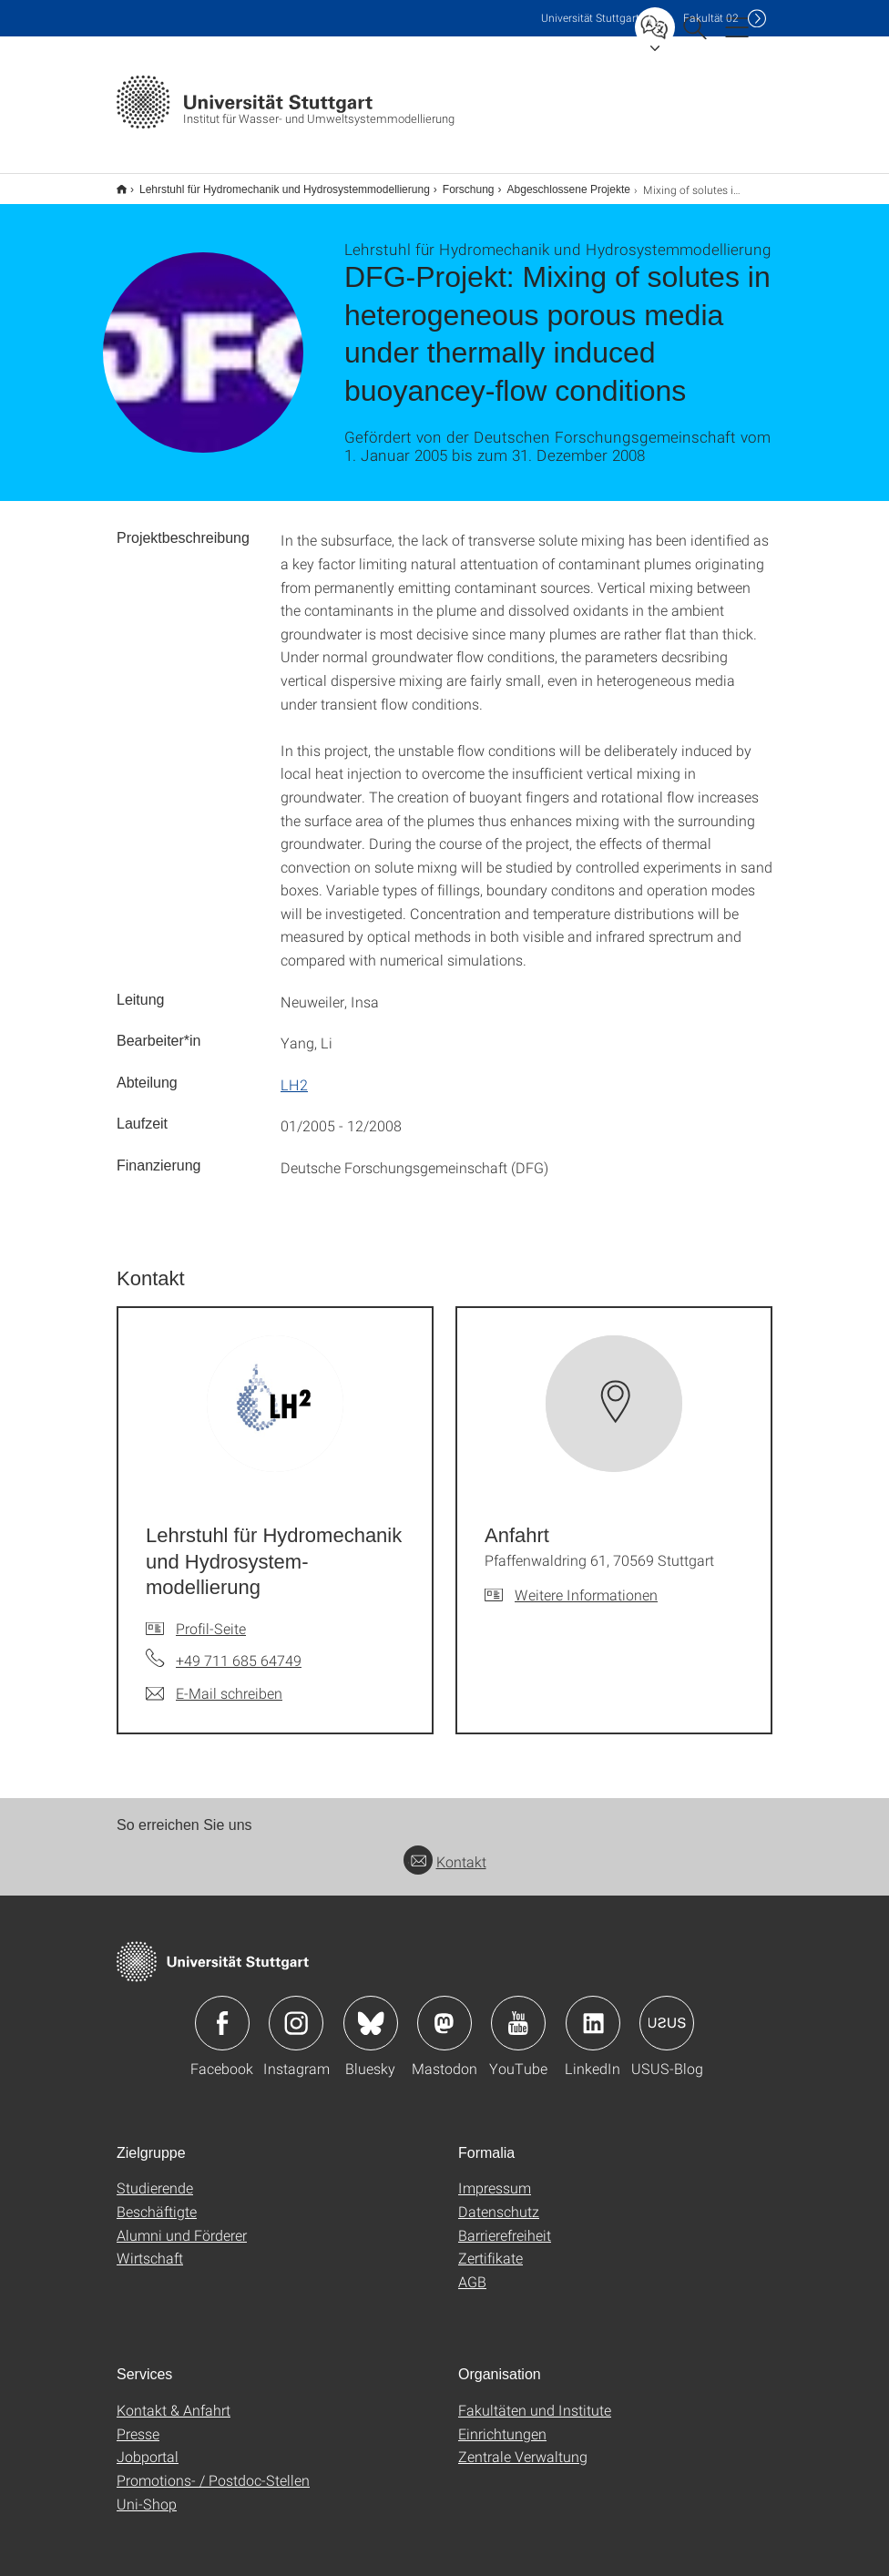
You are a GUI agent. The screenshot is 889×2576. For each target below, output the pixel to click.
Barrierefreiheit (504, 2223)
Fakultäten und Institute (534, 2397)
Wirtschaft (150, 2245)
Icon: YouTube (518, 2011)
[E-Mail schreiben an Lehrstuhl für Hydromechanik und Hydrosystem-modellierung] (214, 1681)
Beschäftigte (157, 2199)
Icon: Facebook (222, 2011)
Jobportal (148, 2444)
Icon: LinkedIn (593, 2011)
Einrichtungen (502, 2421)
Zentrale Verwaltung (523, 2444)
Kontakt (445, 1849)
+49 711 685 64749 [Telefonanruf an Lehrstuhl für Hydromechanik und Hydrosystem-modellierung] (238, 1648)
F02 (711, 18)
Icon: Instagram (296, 2011)
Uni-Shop (147, 2491)
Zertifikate (490, 2245)
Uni (590, 18)
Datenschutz (498, 2199)
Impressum (494, 2175)
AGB (472, 2269)
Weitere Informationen (586, 1582)
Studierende (155, 2175)
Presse (138, 2421)
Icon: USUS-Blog (666, 2011)
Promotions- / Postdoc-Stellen (213, 2468)
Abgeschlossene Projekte (558, 183)
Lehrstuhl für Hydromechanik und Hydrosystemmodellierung (274, 183)
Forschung (459, 183)
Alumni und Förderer (182, 2223)
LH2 (294, 1072)
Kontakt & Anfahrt (173, 2397)
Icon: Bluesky (370, 2011)
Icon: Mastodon (444, 2011)
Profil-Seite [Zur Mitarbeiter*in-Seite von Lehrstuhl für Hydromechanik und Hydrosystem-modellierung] (211, 1616)
